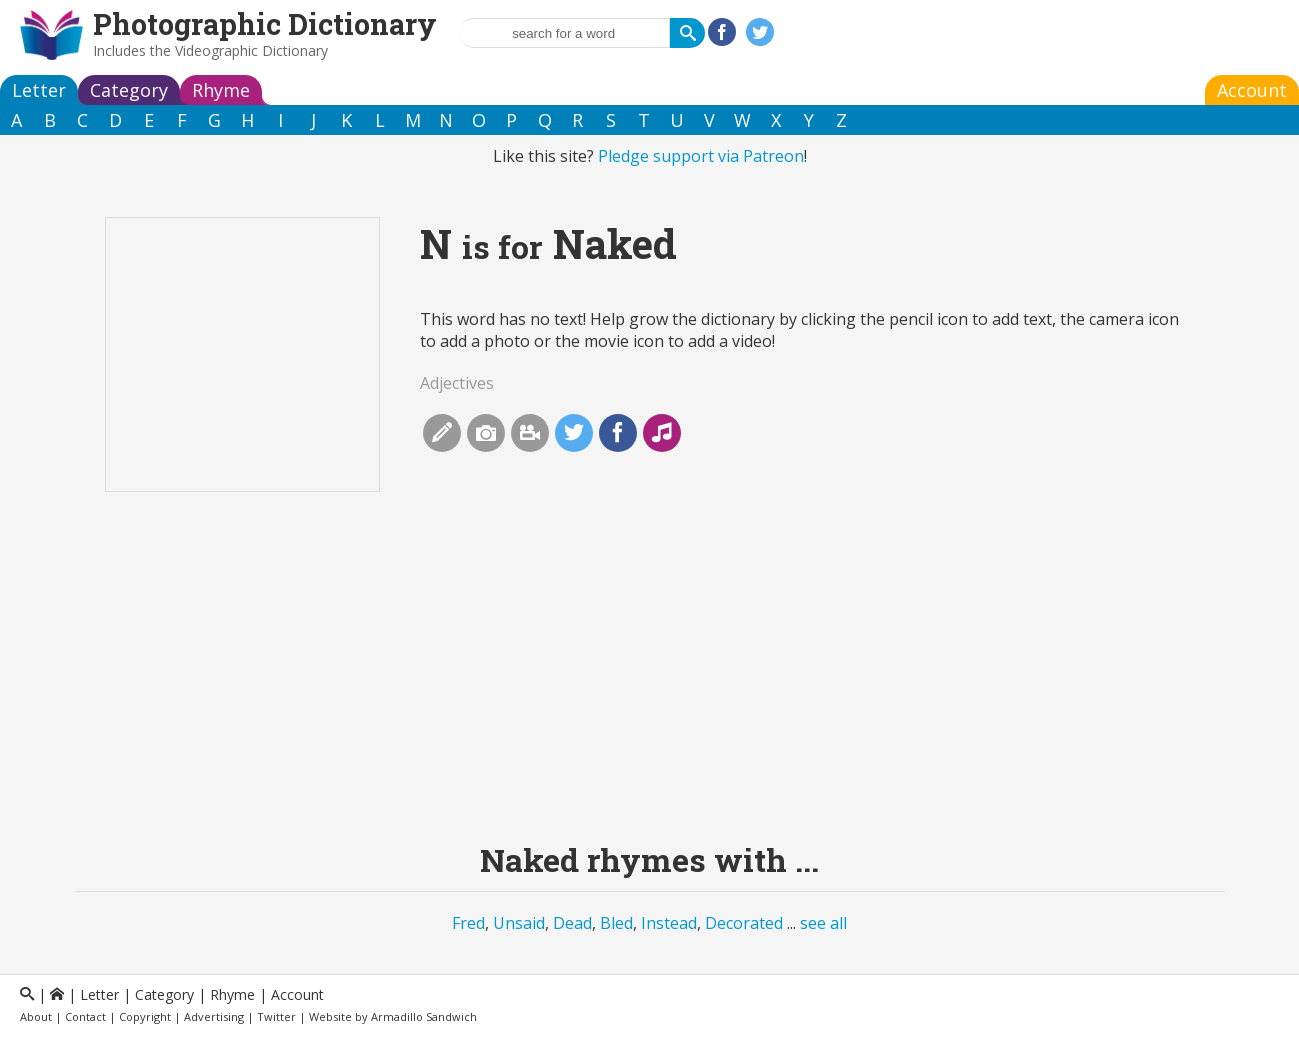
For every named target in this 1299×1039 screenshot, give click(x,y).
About (36, 1016)
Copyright (145, 1016)
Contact (85, 1016)
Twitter (276, 1016)
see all (823, 923)
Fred (468, 923)
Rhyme (221, 90)
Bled (616, 923)
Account (1252, 90)
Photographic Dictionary (265, 24)
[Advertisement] (650, 682)
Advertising (214, 1016)
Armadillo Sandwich (424, 1016)
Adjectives (457, 383)
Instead (669, 923)
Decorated (744, 923)
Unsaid (519, 923)
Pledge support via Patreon (701, 156)
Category (129, 90)
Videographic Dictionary (251, 50)
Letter (39, 90)
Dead (572, 923)
